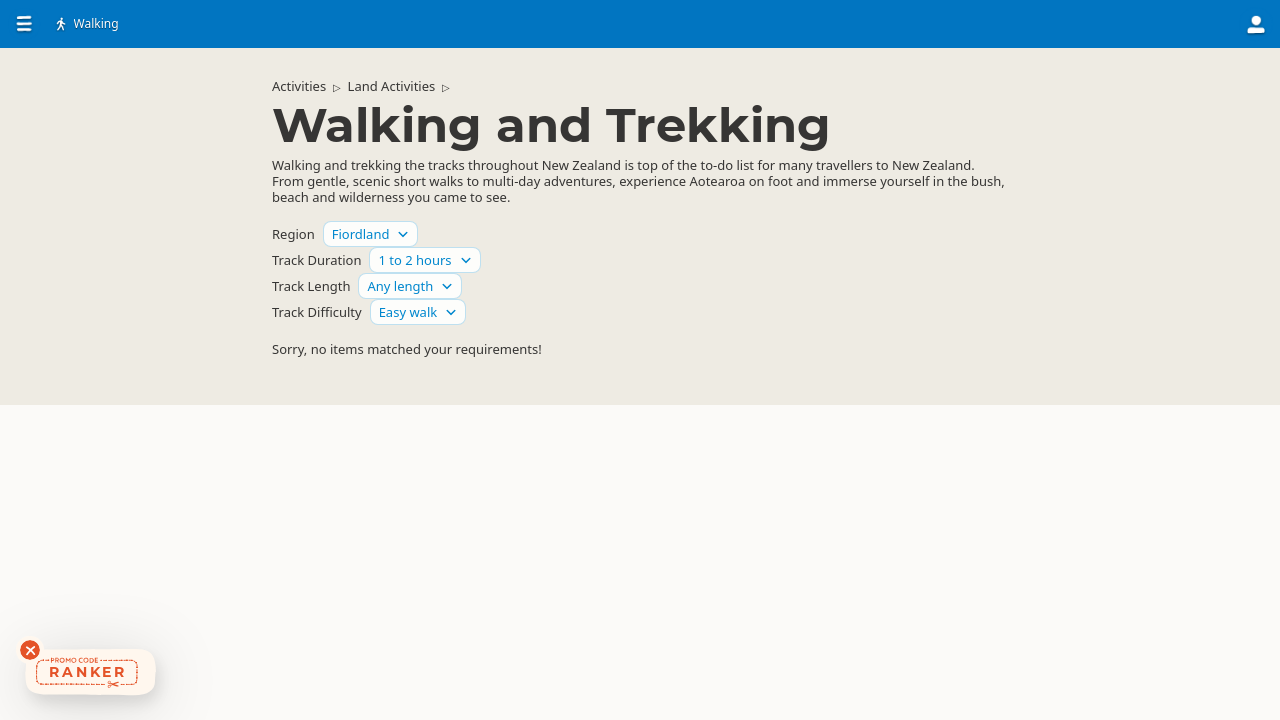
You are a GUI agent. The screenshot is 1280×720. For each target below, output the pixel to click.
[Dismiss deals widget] (30, 650)
